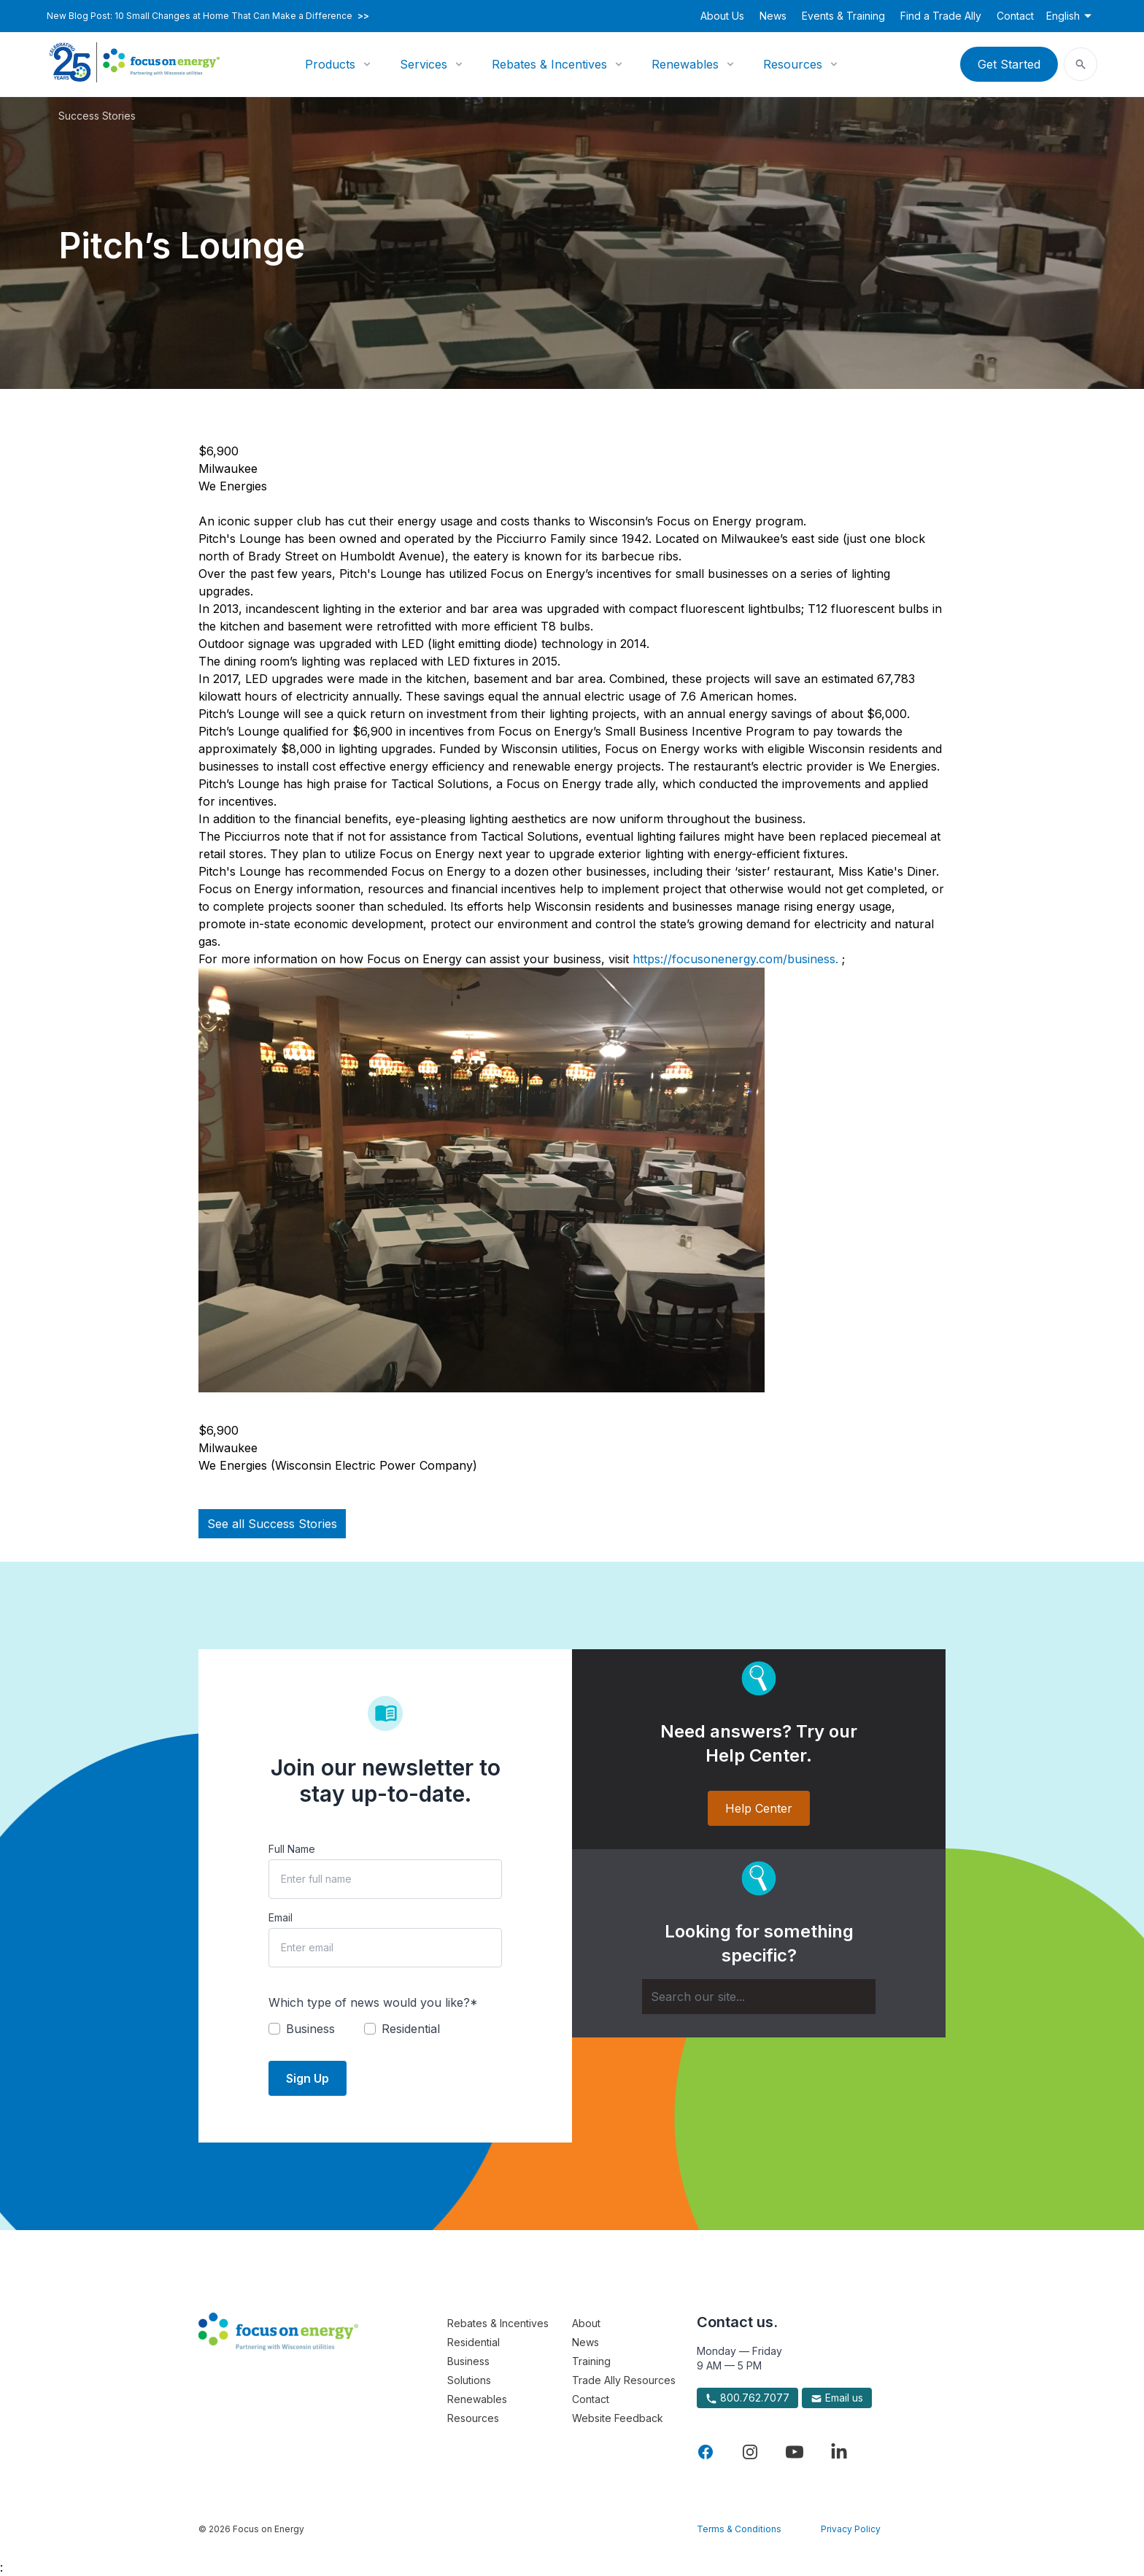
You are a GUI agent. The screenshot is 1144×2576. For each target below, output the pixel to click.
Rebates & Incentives (549, 64)
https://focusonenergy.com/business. (737, 959)
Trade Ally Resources (624, 2380)
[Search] (759, 1996)
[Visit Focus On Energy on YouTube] (794, 2452)
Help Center (758, 1808)
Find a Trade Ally (940, 15)
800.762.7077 (747, 2398)
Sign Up (307, 2078)
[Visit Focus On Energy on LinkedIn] (839, 2452)
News (773, 15)
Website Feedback (617, 2418)
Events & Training (843, 15)
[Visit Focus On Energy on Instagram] (750, 2452)
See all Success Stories (272, 1523)
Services (423, 64)
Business (468, 2361)
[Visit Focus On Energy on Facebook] (705, 2452)
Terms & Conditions (739, 2528)
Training (591, 2361)
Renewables (685, 64)
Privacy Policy (851, 2528)
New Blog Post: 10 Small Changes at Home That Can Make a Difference (208, 16)
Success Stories (97, 115)
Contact (1015, 15)
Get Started (1009, 64)
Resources (792, 64)
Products (330, 64)
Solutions (469, 2380)
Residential (473, 2342)
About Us (722, 15)
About (586, 2323)
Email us (837, 2398)
